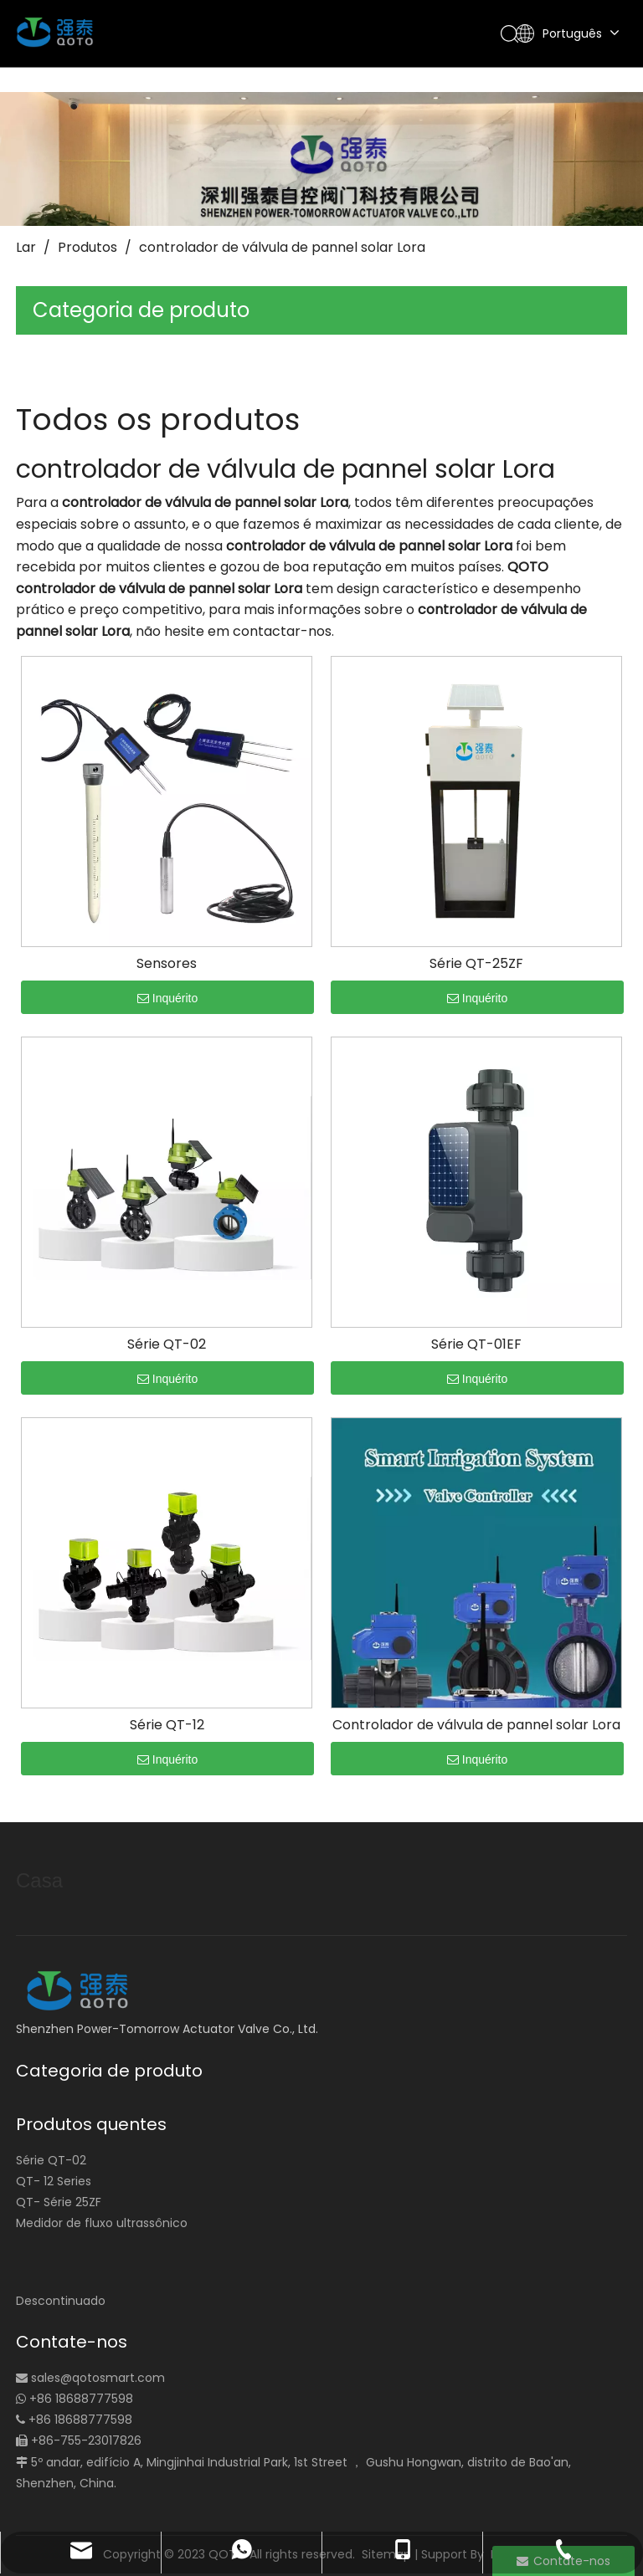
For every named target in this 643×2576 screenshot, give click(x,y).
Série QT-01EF (476, 1344)
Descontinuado (60, 2300)
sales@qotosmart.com (98, 2377)
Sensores (166, 963)
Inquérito (167, 998)
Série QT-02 (166, 1344)
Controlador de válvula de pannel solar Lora (476, 1725)
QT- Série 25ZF (58, 2202)
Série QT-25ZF (476, 963)
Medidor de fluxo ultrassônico (102, 2223)
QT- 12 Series (53, 2181)
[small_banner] (321, 159)
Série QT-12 (167, 1725)
